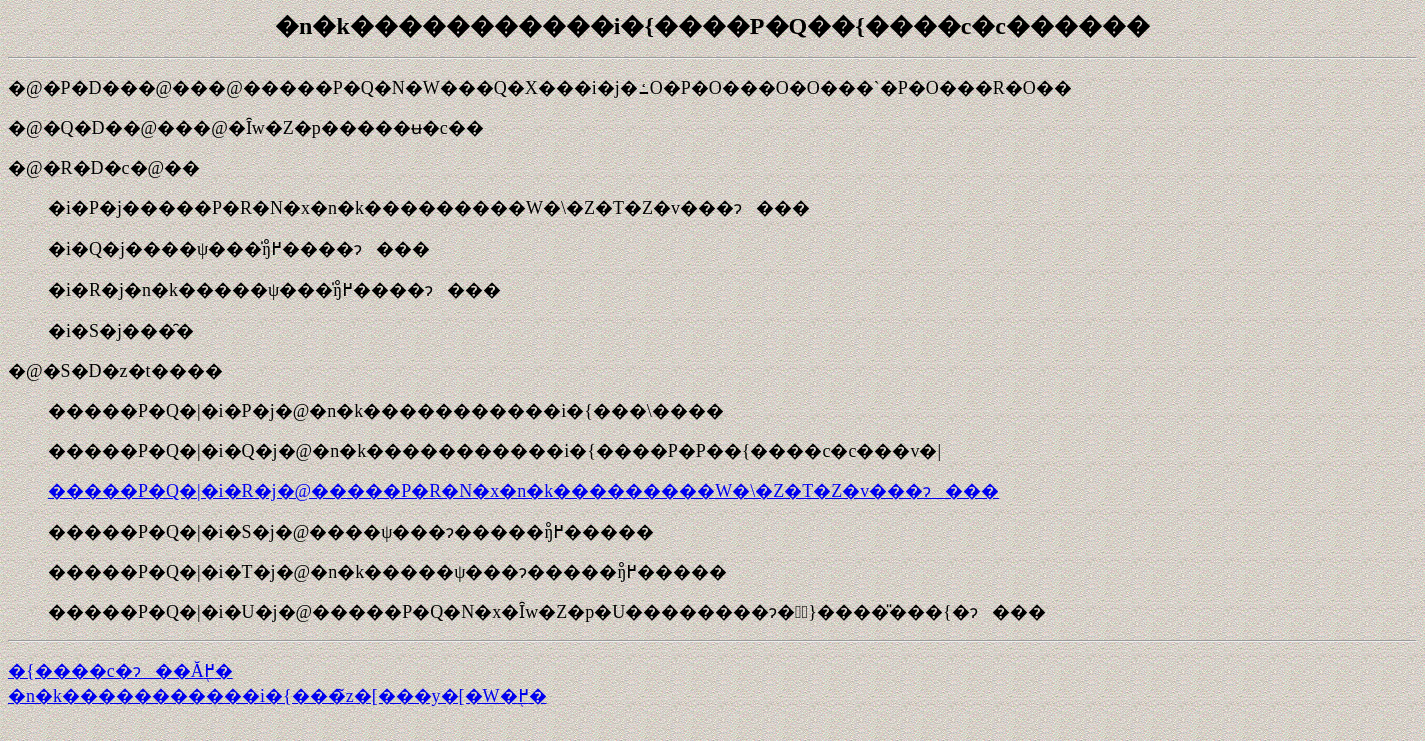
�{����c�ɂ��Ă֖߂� (120, 671)
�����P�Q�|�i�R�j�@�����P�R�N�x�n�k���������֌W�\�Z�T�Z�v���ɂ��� (523, 491)
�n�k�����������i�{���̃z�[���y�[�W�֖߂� (277, 696)
